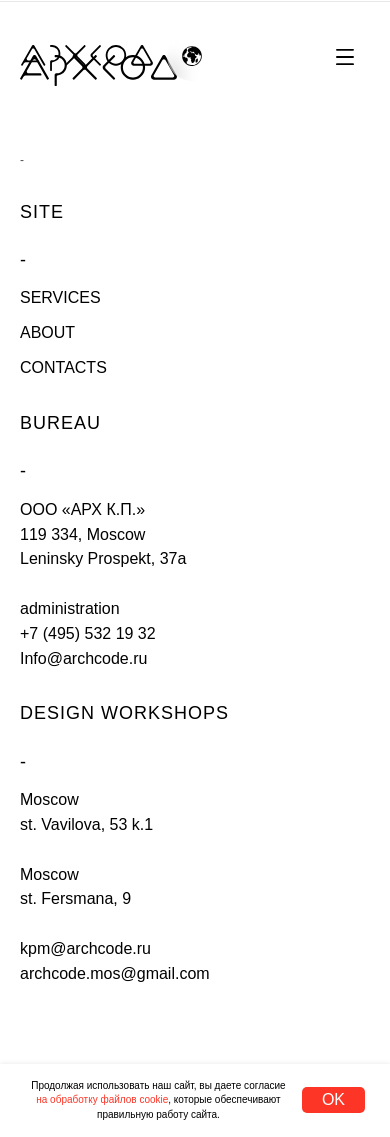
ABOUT (47, 332)
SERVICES (60, 297)
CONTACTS (63, 367)
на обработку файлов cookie (102, 1099)
